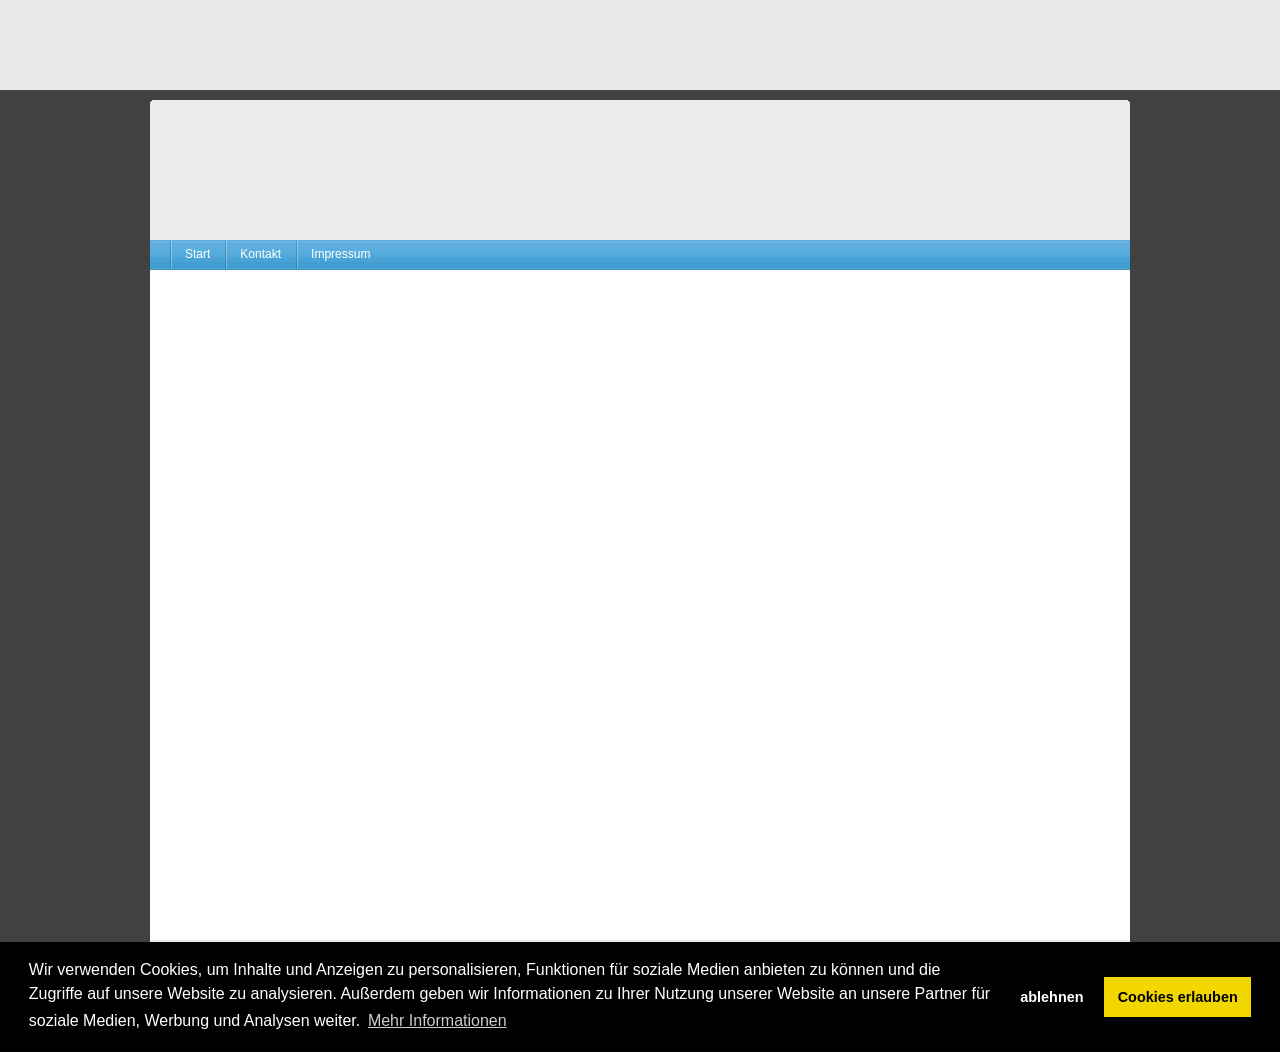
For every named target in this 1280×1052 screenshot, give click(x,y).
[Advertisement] (514, 45)
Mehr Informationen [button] (437, 1020)
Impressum (340, 254)
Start (197, 254)
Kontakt (260, 254)
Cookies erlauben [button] (1178, 997)
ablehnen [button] (1051, 997)
